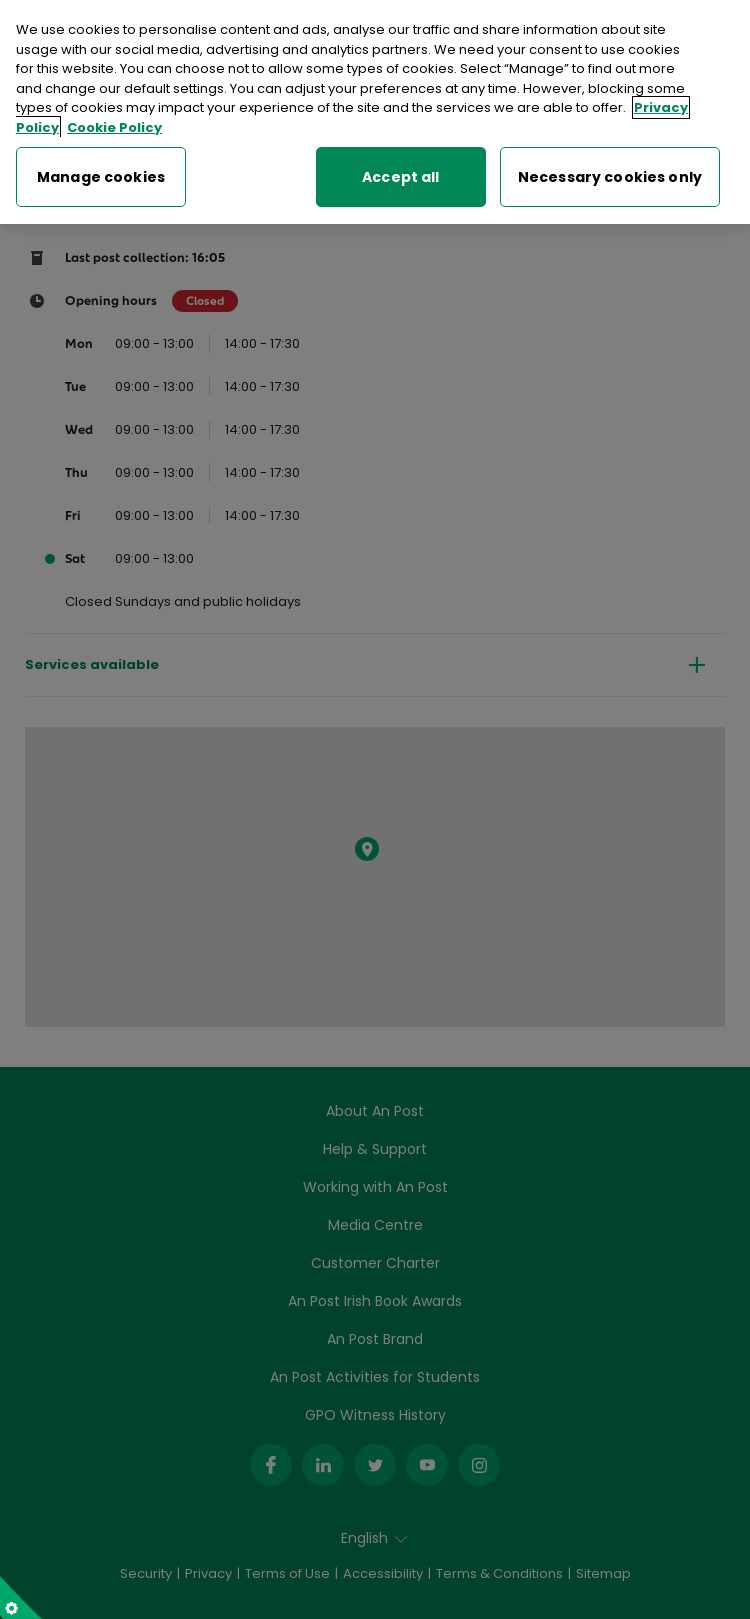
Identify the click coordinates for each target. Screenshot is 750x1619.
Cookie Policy (114, 127)
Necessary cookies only (610, 177)
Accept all (400, 177)
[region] (375, 112)
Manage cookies (101, 177)
